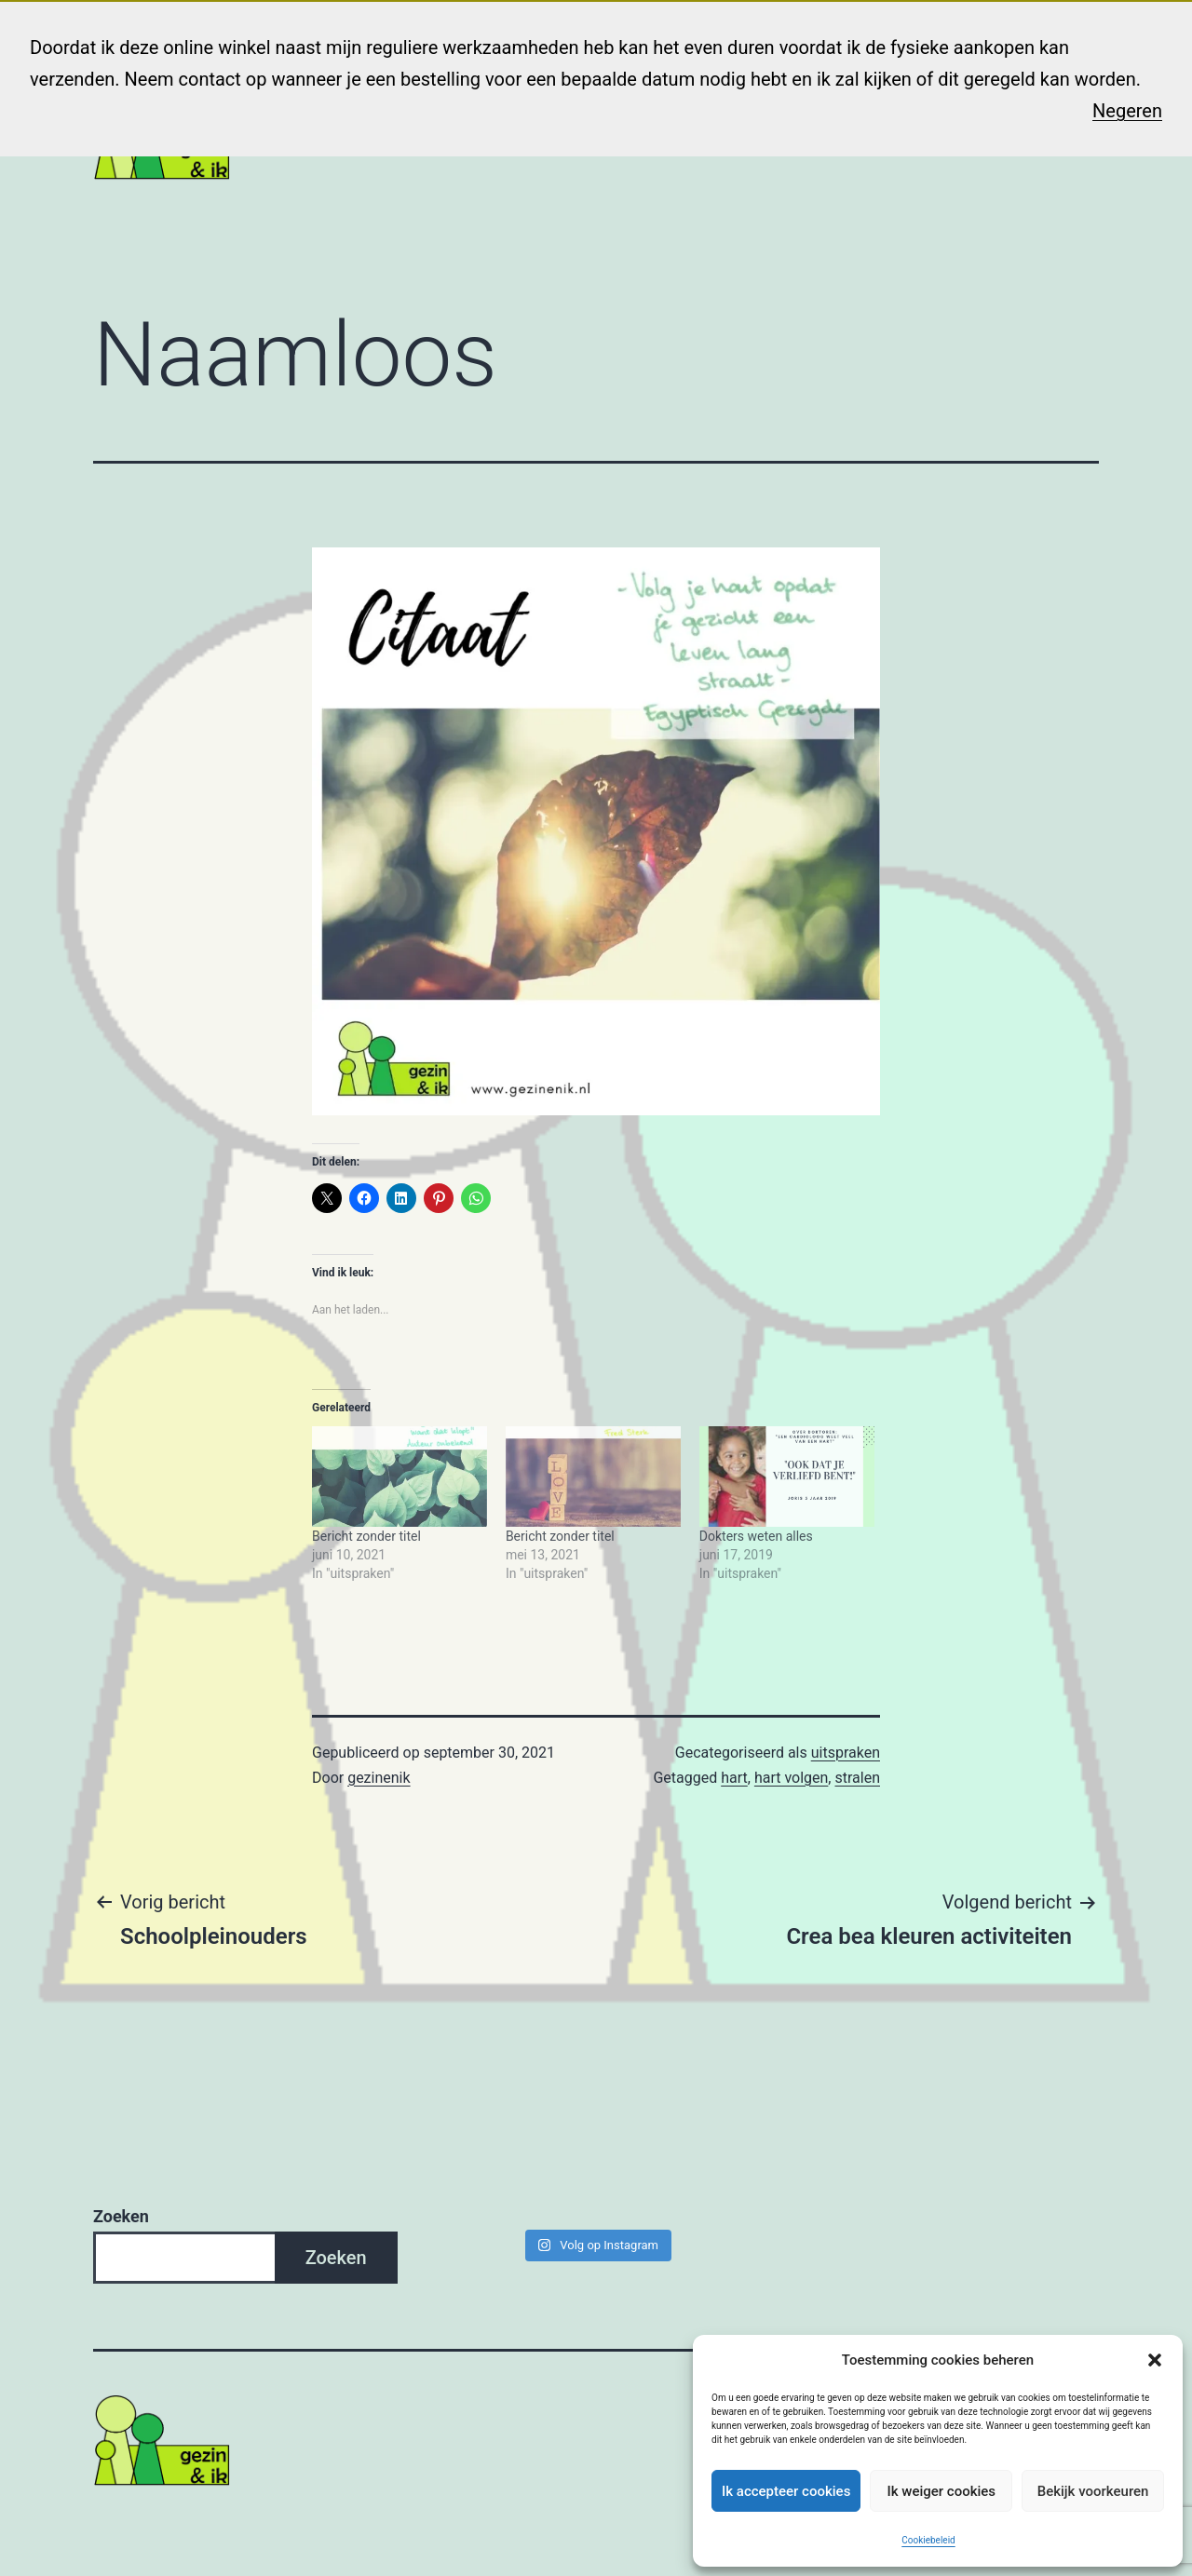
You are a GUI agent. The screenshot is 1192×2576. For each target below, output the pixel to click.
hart (734, 1778)
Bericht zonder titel (366, 1536)
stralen (857, 1778)
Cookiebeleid (928, 2540)
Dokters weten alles (756, 1536)
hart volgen (791, 1778)
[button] (1154, 2360)
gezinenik (378, 1778)
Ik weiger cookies (941, 2491)
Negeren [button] (1127, 111)
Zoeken (121, 2216)
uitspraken (845, 1752)
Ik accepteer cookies (786, 2491)
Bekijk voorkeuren (1093, 2491)
